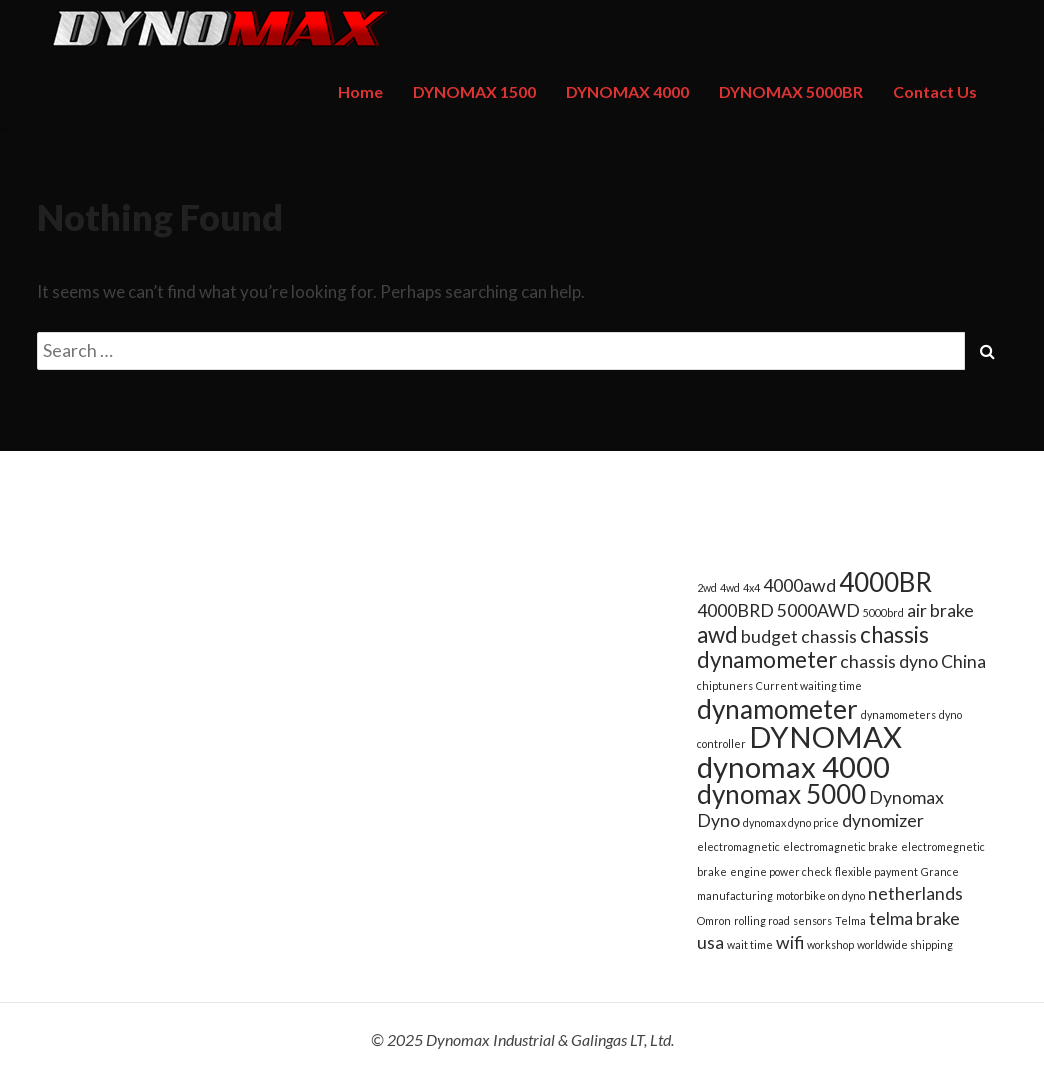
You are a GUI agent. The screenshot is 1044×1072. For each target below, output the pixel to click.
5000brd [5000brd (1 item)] (883, 612)
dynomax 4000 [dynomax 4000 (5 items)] (793, 766)
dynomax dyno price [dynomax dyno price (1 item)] (791, 822)
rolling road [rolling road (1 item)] (762, 920)
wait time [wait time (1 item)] (750, 944)
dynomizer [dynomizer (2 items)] (883, 820)
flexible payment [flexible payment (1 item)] (876, 871)
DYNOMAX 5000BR (791, 91)
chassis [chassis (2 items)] (829, 636)
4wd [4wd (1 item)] (730, 587)
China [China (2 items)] (963, 661)
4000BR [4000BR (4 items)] (885, 582)
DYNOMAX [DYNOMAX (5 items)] (825, 736)
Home (360, 91)
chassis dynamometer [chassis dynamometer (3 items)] (813, 647)
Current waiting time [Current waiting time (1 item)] (809, 685)
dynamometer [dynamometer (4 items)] (777, 709)
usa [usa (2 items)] (710, 942)
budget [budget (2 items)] (769, 636)
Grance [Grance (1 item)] (940, 871)
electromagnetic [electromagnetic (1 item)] (738, 846)
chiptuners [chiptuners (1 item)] (725, 685)
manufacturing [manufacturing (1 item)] (735, 895)
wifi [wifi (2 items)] (790, 942)
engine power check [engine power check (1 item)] (781, 871)
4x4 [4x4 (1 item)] (751, 587)
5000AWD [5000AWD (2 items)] (818, 610)
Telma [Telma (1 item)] (850, 920)
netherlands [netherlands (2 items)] (915, 893)
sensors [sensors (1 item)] (812, 920)
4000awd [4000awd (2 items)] (799, 585)
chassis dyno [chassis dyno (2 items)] (889, 661)
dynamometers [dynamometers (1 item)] (898, 714)
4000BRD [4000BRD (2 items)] (735, 610)
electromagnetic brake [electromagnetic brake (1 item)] (840, 846)
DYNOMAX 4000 (627, 91)
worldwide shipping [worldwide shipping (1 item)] (905, 944)
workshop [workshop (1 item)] (830, 944)
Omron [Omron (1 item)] (714, 920)
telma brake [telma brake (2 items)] (914, 918)
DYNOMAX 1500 (474, 91)
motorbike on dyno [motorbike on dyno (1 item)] (820, 895)
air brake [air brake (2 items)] (940, 610)
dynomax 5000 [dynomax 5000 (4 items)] (781, 794)
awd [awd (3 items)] (717, 634)
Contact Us (935, 91)
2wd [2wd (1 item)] (707, 587)
